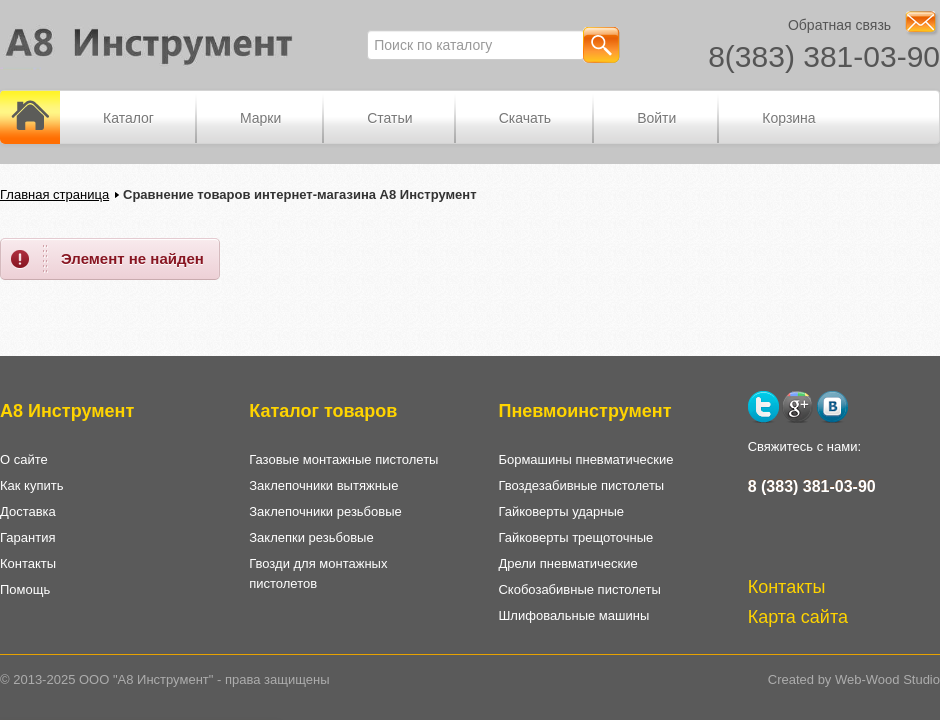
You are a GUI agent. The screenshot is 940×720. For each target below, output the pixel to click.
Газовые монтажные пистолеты (343, 459)
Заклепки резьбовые (311, 537)
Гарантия (27, 537)
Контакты (28, 563)
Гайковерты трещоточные (575, 537)
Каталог (128, 118)
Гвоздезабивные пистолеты (581, 485)
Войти (656, 118)
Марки (260, 118)
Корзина (788, 118)
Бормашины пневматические (585, 459)
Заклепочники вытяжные (323, 485)
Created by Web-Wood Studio (854, 679)
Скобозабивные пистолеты (579, 589)
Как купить (31, 485)
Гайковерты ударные (561, 511)
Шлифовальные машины (573, 615)
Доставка (28, 511)
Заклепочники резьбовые (325, 511)
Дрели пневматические (567, 563)
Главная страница (54, 194)
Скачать (525, 118)
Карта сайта (798, 617)
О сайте (24, 459)
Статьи (389, 118)
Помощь (25, 589)
